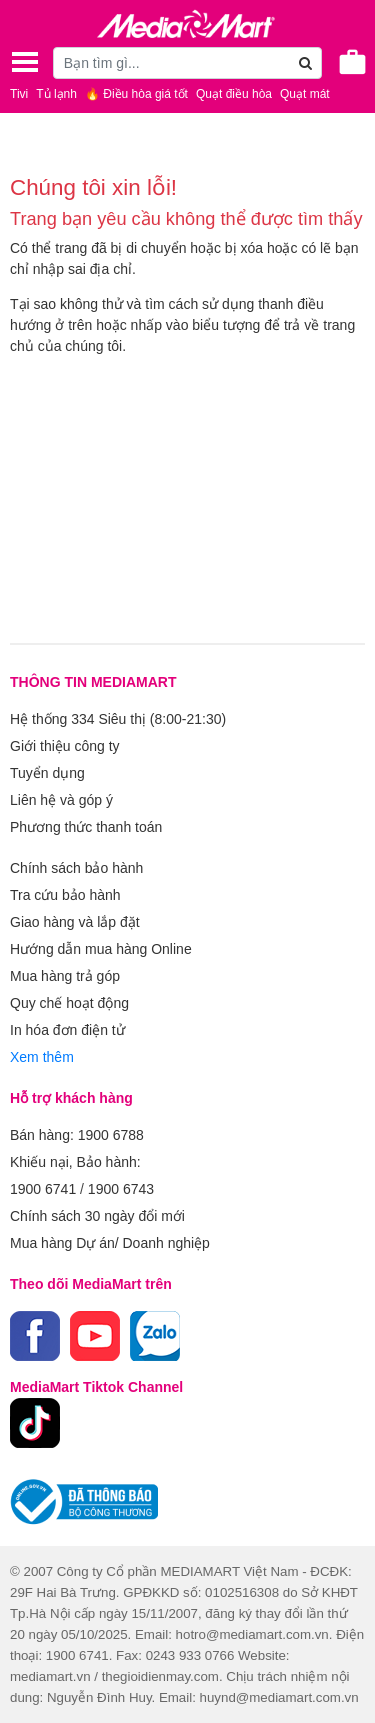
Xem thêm (42, 1057)
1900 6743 (121, 1189)
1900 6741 (43, 1189)
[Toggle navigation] (25, 62)
